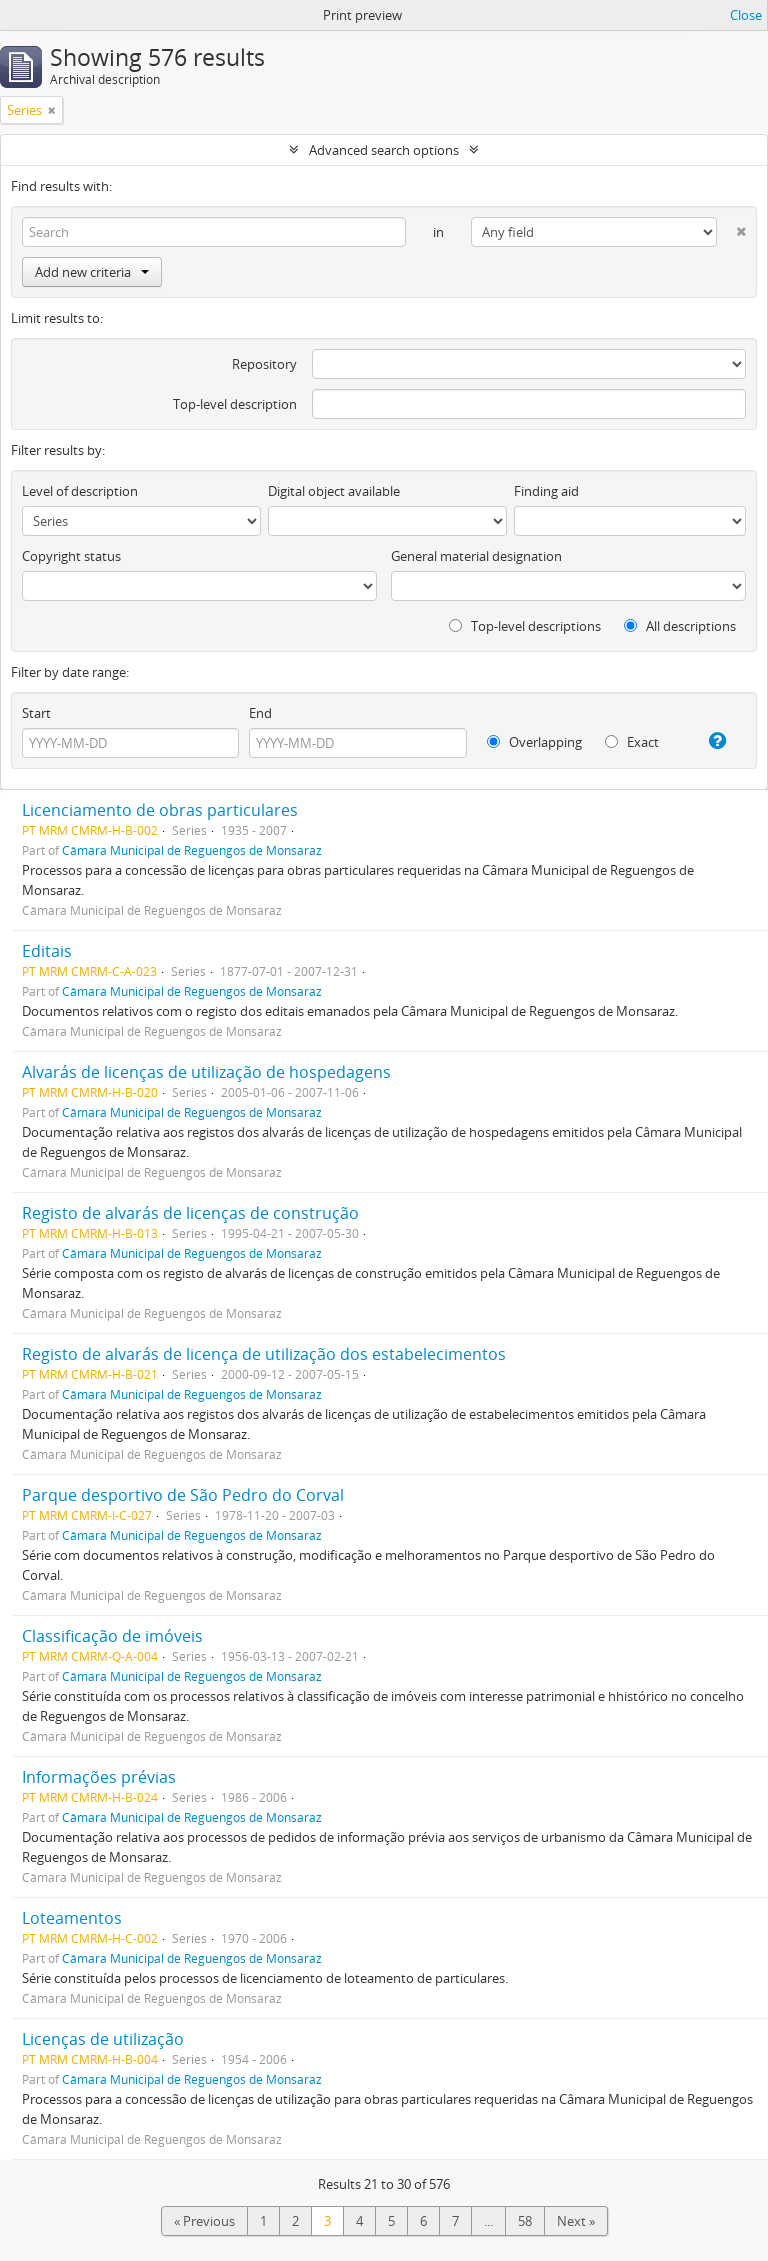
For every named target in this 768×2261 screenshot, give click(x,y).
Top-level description (235, 404)
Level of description (80, 491)
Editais (47, 951)
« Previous (204, 2221)
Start (36, 713)
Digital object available (334, 491)
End (260, 713)
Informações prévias (99, 1777)
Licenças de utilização (103, 2039)
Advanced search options (384, 150)
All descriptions (680, 626)
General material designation (476, 556)
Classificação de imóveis (112, 1636)
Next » (576, 2221)
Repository (264, 364)
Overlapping (534, 742)
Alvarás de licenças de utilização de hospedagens (206, 1072)
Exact (632, 742)
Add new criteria (92, 272)
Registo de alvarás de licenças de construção (190, 1213)
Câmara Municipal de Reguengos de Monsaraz (192, 850)
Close (746, 15)
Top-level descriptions (525, 626)
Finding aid (546, 491)
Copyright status (71, 556)
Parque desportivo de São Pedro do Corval (183, 1495)
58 (525, 2221)
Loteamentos (72, 1918)
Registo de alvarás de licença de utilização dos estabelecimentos (264, 1354)
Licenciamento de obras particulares (160, 810)
